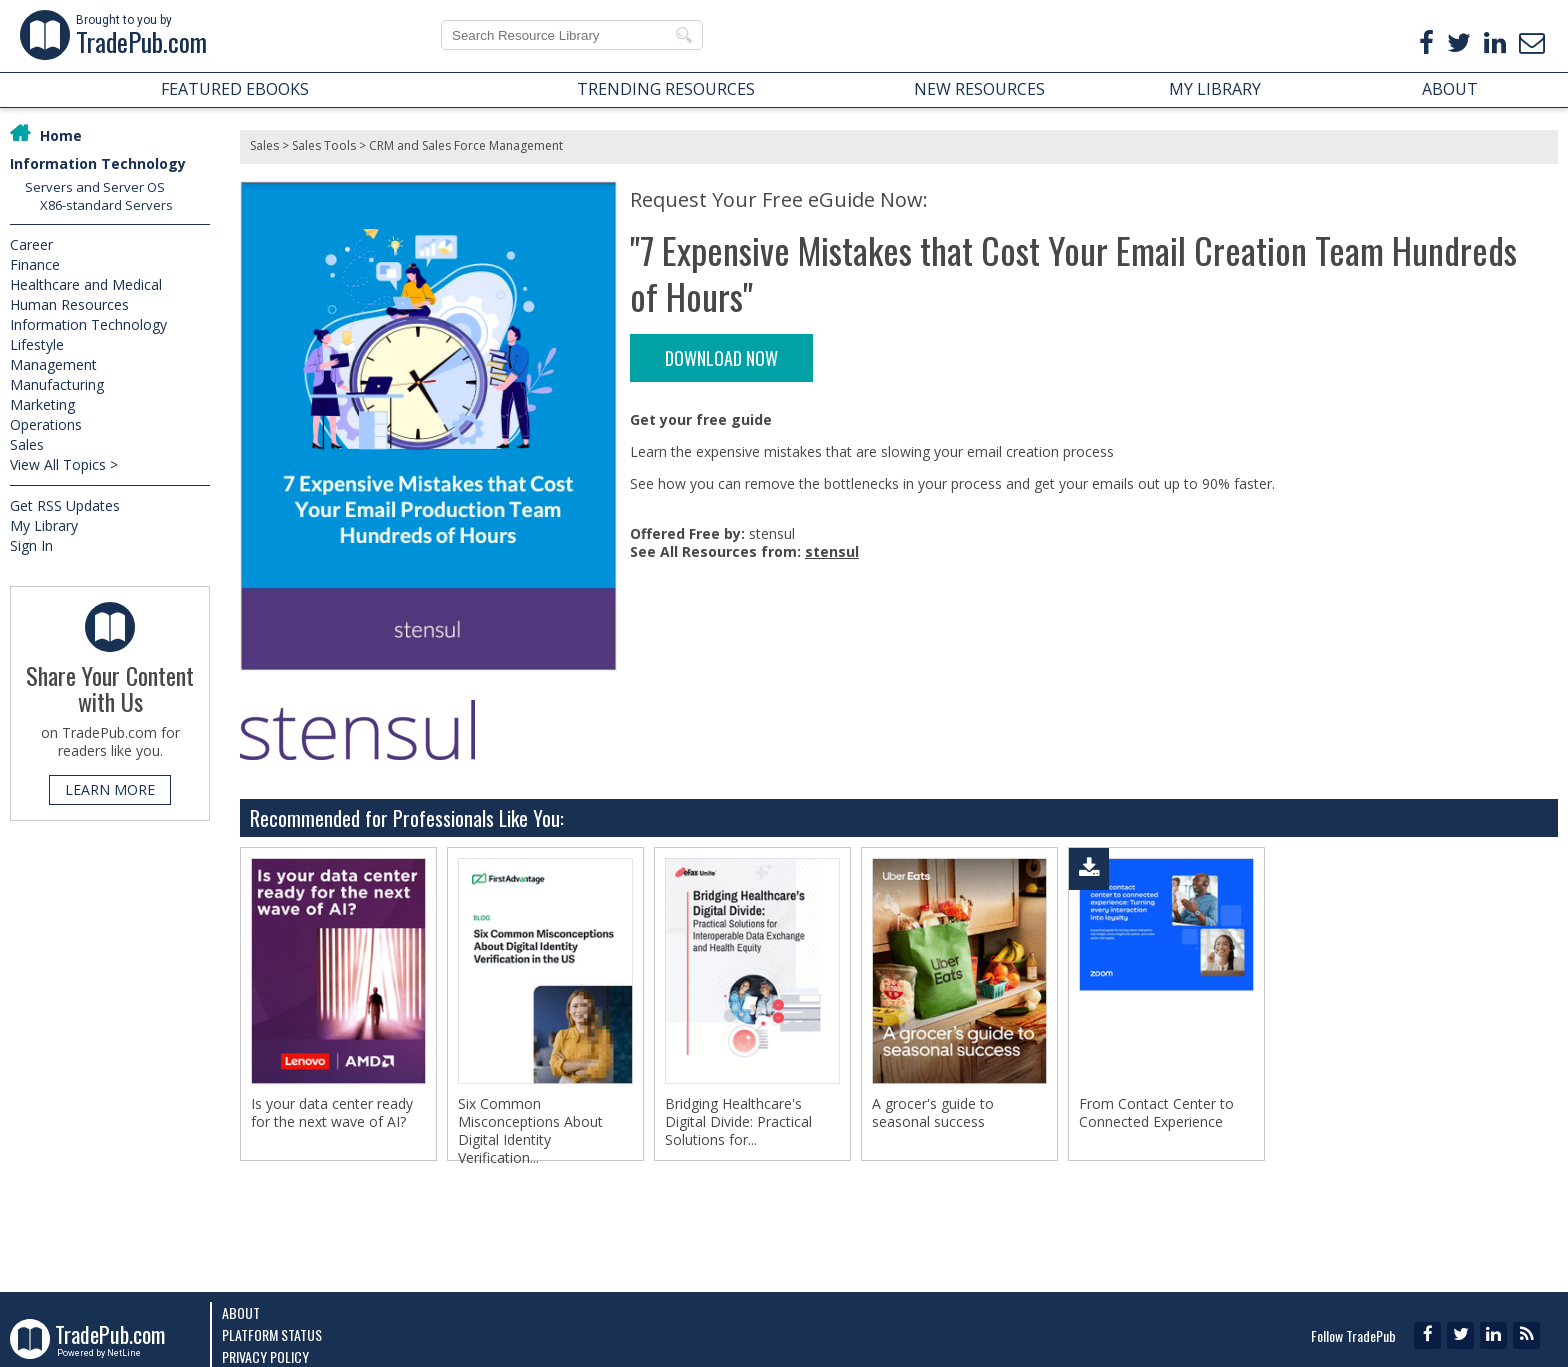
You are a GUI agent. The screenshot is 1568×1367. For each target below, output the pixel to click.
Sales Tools (324, 145)
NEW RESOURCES (979, 89)
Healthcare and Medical (86, 284)
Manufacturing (57, 384)
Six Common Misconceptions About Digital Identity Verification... (530, 1131)
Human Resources (69, 304)
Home (61, 135)
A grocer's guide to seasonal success (933, 1113)
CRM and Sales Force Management (466, 145)
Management (53, 364)
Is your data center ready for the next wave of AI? (332, 1113)
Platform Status (272, 1334)
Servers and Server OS (95, 187)
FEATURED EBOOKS (235, 89)
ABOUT (1450, 89)
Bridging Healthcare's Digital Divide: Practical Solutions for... (738, 1122)
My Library (44, 525)
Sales (27, 444)
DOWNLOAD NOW (721, 358)
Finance (35, 264)
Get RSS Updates (65, 505)
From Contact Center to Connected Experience (1156, 1113)
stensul (832, 551)
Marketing (42, 404)
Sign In (31, 545)
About (241, 1312)
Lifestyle (37, 344)
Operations (46, 424)
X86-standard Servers (106, 205)
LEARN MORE (110, 789)
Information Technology (98, 163)
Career (31, 244)
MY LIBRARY (1215, 89)
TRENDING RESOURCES (666, 89)
